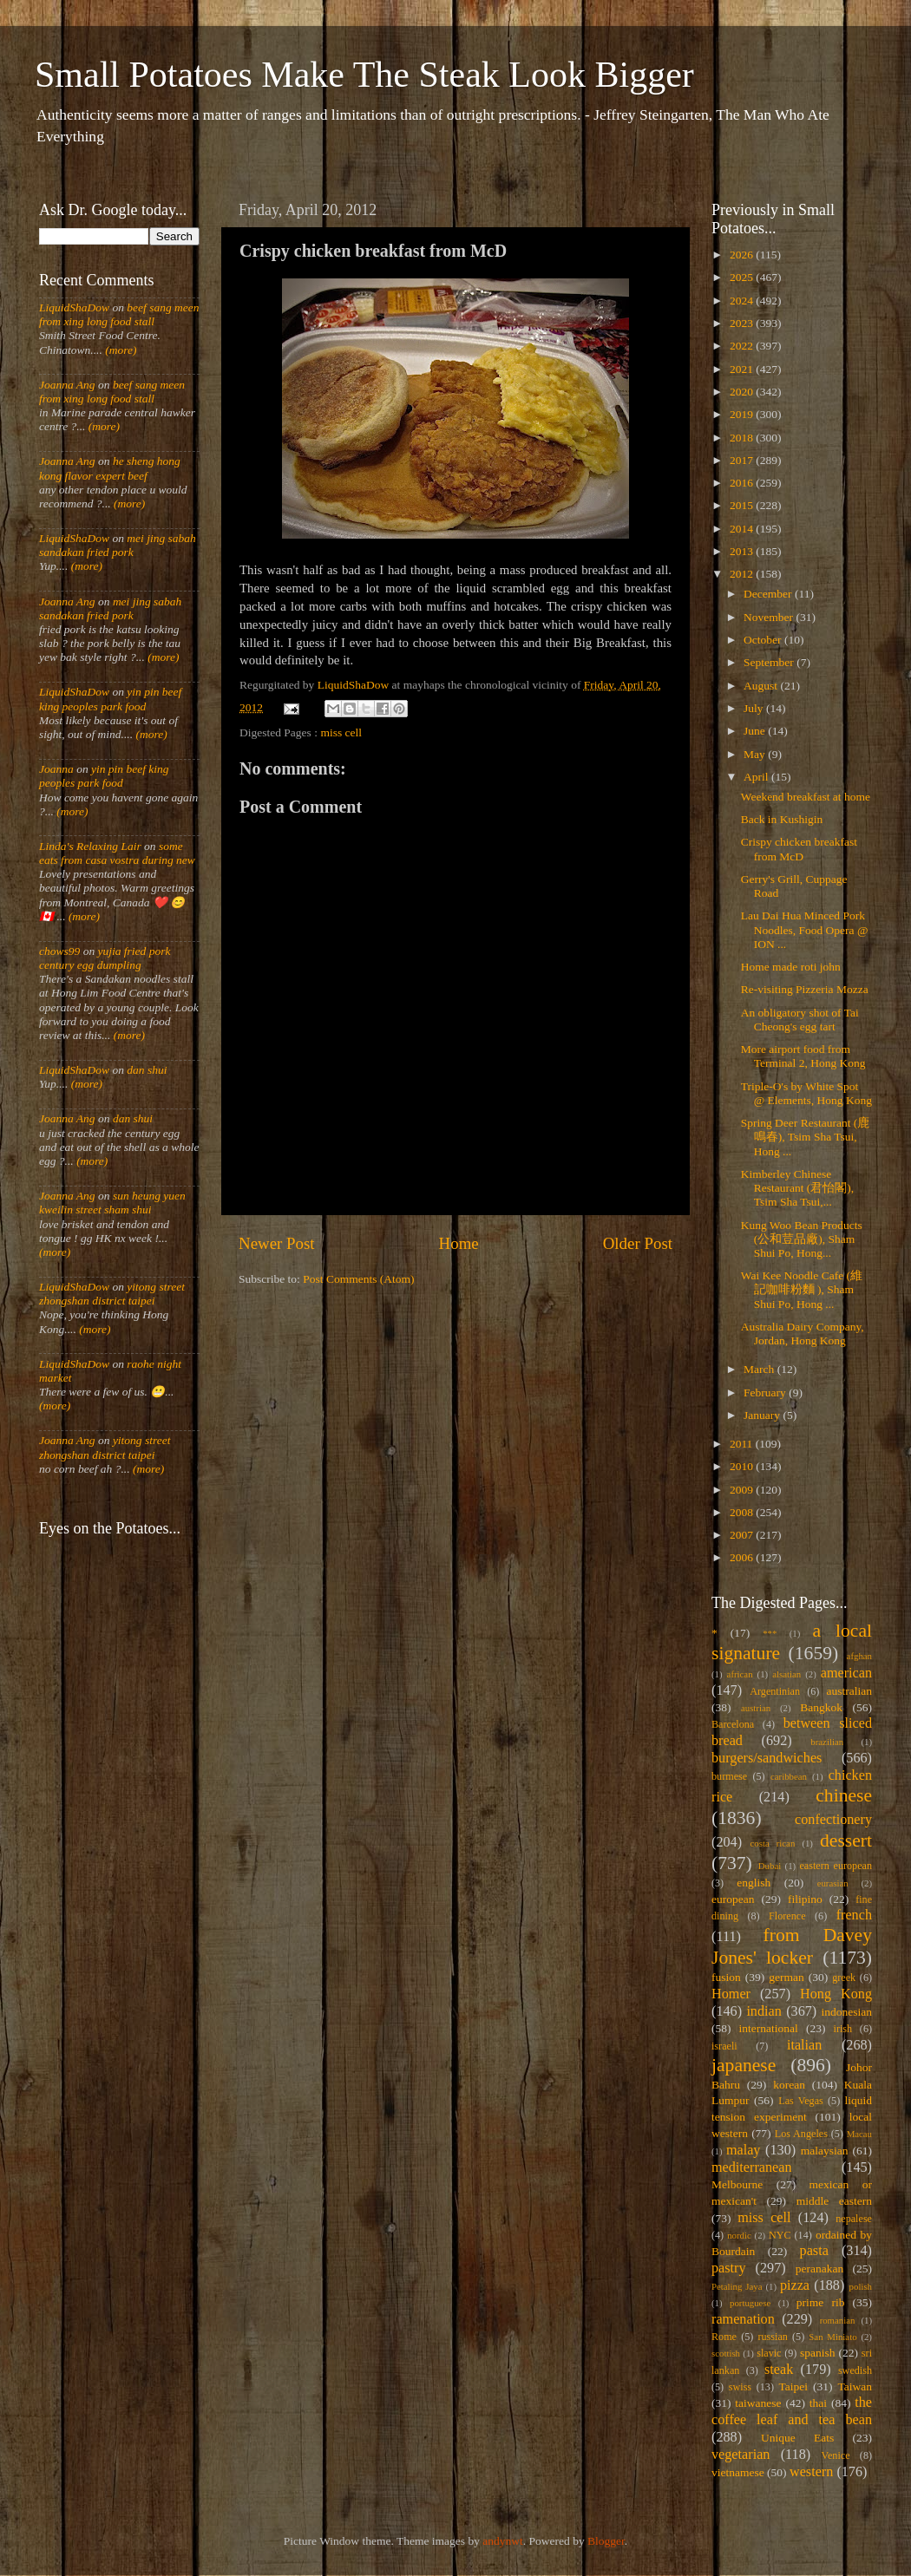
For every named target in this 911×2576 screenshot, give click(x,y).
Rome (724, 2337)
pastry (728, 2268)
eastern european (835, 1866)
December (769, 593)
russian (772, 2337)
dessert (846, 1840)
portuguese (750, 2303)
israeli (724, 2046)
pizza (794, 2285)
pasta (814, 2251)
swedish (855, 2370)
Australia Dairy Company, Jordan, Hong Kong (802, 1333)
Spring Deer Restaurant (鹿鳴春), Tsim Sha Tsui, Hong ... (805, 1136)
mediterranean (751, 2167)
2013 (743, 551)
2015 (743, 505)
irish (843, 2029)
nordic (739, 2235)
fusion (726, 1977)
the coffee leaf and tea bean (791, 2411)
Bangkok (821, 1707)
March (760, 1369)
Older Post (637, 1243)
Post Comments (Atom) (358, 1278)
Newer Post (277, 1243)
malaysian (825, 2150)
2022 (743, 345)
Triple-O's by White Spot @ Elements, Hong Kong (806, 1093)
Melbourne (737, 2184)
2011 (743, 1443)
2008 (743, 1512)
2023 (743, 323)
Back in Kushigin (782, 819)
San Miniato (832, 2336)
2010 (743, 1466)
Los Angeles (801, 2134)
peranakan (819, 2268)
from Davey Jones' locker (791, 1946)
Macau (859, 2133)
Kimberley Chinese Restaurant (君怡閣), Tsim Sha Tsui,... (797, 1187)
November (770, 617)
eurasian (833, 1883)
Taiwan (854, 2386)
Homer (730, 1994)
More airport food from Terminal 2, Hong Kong (803, 1056)
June (756, 730)
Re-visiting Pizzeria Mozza (804, 989)
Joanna (56, 768)
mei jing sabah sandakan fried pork (117, 545)
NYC (780, 2235)
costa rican (772, 1843)
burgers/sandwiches (766, 1758)
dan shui (147, 1069)
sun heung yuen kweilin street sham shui (112, 1202)
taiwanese (758, 2402)
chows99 (59, 951)
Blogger (606, 2540)
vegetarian (740, 2454)
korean (789, 2084)
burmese (729, 1776)
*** (770, 1633)
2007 (743, 1534)
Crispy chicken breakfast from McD (799, 848)
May (756, 754)
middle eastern (834, 2200)
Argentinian (775, 1691)
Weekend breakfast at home (805, 796)
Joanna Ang (67, 384)
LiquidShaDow (74, 307)
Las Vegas (800, 2101)
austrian (755, 1708)
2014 (743, 528)
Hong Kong (836, 1994)
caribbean (788, 1776)
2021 (743, 369)
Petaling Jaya (736, 2286)
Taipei (794, 2386)
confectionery (833, 1819)
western (811, 2472)
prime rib (820, 2302)
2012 (743, 573)
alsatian (786, 1674)
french (854, 1915)
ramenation (743, 2319)
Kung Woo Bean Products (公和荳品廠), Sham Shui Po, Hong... (801, 1239)
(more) (119, 349)
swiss (740, 2387)
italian (804, 2045)
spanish (818, 2352)
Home (459, 1243)
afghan (859, 1656)
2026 (743, 254)
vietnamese (737, 2472)
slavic (769, 2353)
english (753, 1882)
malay (743, 2150)
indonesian (847, 2011)
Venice (836, 2455)
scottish (725, 2353)
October (764, 639)
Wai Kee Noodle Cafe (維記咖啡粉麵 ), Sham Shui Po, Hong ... (801, 1289)
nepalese (854, 2219)
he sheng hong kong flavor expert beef (109, 467)
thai (818, 2402)
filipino (805, 1899)
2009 (743, 1489)
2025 (743, 277)
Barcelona (732, 1724)
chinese (844, 1795)
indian (763, 2011)
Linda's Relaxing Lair (90, 846)
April (757, 776)
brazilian (826, 1741)
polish (860, 2286)
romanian (837, 2320)
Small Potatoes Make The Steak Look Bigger (364, 75)
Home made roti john (791, 966)
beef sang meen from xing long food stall (119, 314)
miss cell (341, 732)
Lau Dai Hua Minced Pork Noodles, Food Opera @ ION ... (804, 929)
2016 (743, 482)
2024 (743, 300)
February (766, 1392)
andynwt (502, 2540)
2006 (743, 1557)
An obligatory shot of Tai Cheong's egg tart (800, 1019)
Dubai (769, 1865)
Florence (787, 1916)
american (846, 1673)
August (762, 685)
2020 (743, 391)
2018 (743, 437)
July (755, 708)
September (770, 662)
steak (778, 2369)
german (786, 1977)
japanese (743, 2065)
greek (843, 1977)
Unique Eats (797, 2437)
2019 (743, 414)
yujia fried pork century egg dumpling (105, 958)
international (768, 2028)
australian (849, 1690)
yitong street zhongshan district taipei (112, 1293)
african (740, 1674)
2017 (743, 460)
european (732, 1899)
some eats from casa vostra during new (117, 853)
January (763, 1415)
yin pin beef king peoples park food (110, 698)
